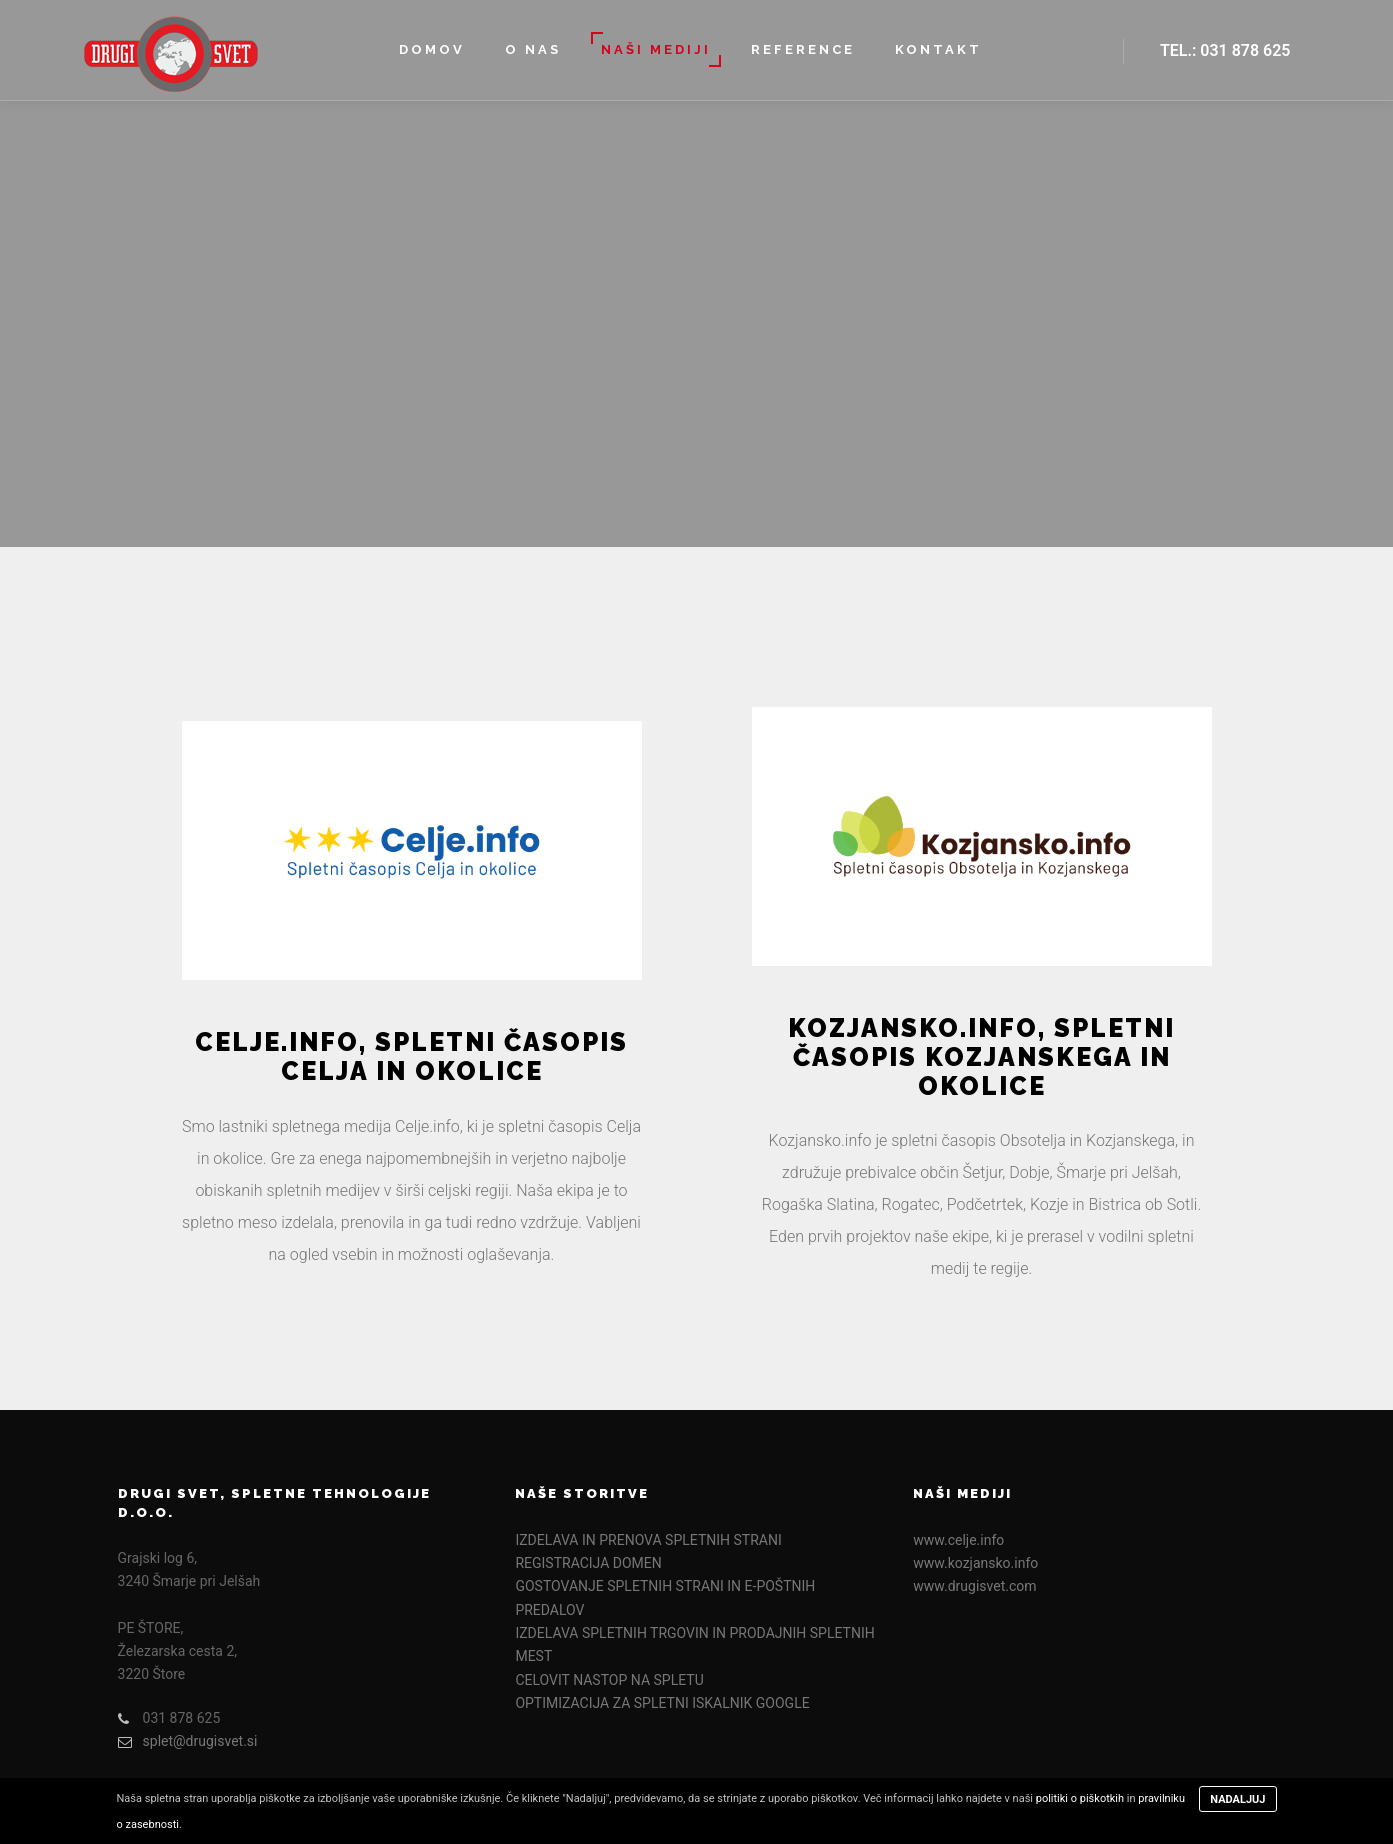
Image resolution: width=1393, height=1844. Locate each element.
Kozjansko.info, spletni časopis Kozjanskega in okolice (981, 1057)
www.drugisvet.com (974, 1586)
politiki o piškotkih (1080, 1798)
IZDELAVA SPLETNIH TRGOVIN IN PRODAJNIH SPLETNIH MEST (694, 1644)
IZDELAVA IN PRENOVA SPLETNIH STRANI (648, 1540)
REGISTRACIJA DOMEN (588, 1563)
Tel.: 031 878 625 (1225, 50)
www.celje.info (958, 1540)
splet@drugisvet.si (188, 1741)
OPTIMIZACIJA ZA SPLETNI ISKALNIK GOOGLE (662, 1703)
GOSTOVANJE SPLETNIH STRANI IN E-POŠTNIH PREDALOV (665, 1597)
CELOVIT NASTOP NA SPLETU (609, 1680)
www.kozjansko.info (975, 1563)
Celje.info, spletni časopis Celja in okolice (411, 1056)
